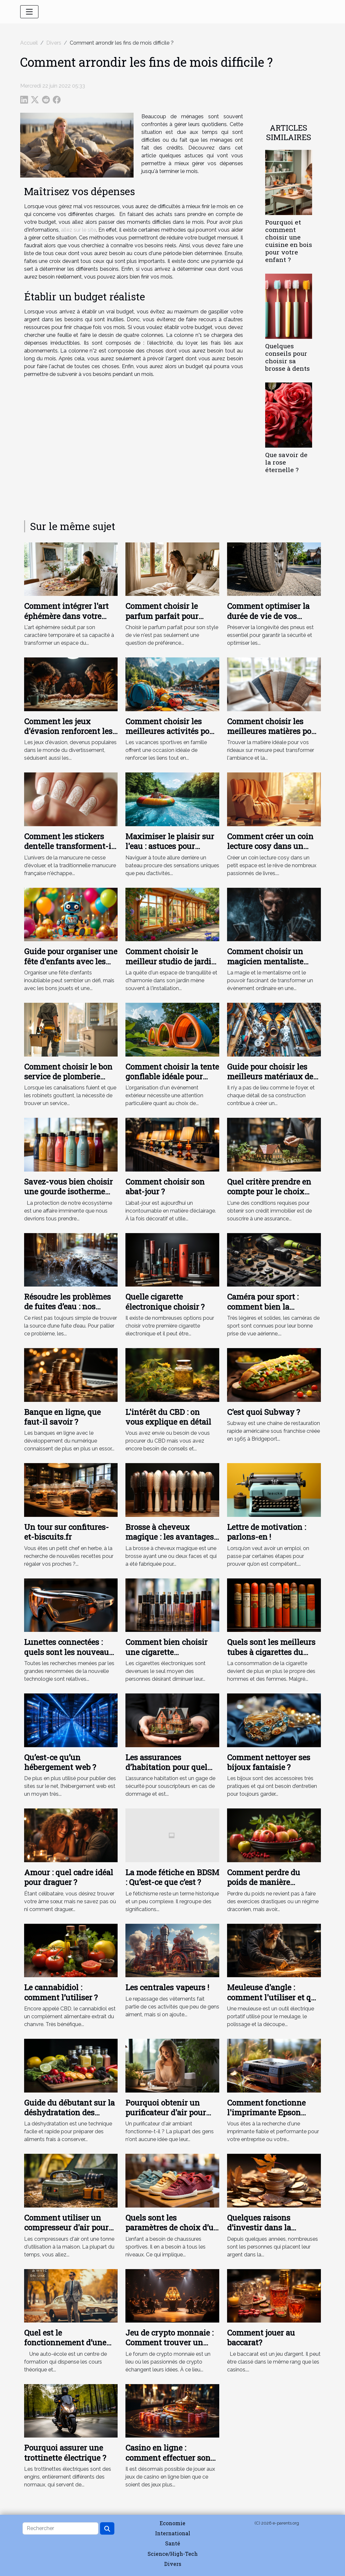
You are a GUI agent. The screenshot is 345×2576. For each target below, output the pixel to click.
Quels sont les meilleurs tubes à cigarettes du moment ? (271, 1652)
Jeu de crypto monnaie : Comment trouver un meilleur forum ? (169, 2342)
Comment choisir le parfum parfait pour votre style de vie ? (161, 616)
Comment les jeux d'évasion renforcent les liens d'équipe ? (68, 731)
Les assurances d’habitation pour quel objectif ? (166, 1767)
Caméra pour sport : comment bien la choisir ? (262, 1306)
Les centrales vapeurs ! (167, 1987)
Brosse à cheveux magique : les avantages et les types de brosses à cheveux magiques (169, 1542)
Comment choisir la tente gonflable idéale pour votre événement (172, 1076)
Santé (172, 2543)
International (172, 2533)
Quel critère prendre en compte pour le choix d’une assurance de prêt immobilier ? (270, 1196)
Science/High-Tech (173, 2553)
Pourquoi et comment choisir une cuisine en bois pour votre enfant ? (288, 241)
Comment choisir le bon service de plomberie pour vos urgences (68, 1076)
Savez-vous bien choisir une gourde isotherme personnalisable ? (68, 1191)
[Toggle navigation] (29, 11)
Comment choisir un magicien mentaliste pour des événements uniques (266, 966)
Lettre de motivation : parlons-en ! (266, 1532)
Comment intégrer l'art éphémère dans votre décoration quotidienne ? (70, 616)
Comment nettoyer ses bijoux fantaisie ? (268, 1762)
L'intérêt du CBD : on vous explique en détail (168, 1417)
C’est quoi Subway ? (263, 1412)
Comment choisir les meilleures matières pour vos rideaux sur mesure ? (273, 731)
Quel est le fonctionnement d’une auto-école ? (65, 2342)
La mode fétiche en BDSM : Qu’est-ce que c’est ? (172, 1877)
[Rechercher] (60, 2528)
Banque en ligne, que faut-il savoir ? (62, 1417)
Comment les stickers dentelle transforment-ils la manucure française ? (71, 846)
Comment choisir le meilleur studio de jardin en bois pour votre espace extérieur (171, 966)
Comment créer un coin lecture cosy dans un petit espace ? (270, 846)
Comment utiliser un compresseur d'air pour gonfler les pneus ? (66, 2227)
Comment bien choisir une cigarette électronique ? (166, 1652)
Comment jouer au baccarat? (261, 2337)
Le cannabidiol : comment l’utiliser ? (61, 1992)
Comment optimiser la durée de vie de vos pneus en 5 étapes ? (268, 616)
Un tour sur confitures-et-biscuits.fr (66, 1532)
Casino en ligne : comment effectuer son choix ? (167, 2457)
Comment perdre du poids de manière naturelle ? (263, 1882)
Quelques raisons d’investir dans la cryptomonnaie (259, 2227)
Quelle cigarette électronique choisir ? (165, 1301)
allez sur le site (78, 230)
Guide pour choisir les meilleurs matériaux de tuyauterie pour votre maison (270, 1081)
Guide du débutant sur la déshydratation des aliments (69, 2112)
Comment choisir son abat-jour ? (165, 1186)
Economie (172, 2523)
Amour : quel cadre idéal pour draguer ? (68, 1877)
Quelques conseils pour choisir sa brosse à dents (287, 357)
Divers (53, 43)
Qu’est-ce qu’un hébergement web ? (60, 1762)
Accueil (29, 43)
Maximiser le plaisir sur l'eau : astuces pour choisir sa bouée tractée (169, 846)
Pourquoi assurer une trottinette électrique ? (65, 2452)
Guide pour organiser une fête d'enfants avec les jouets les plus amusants (70, 961)
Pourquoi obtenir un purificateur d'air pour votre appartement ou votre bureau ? (165, 2117)
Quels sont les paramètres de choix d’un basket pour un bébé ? (172, 2227)
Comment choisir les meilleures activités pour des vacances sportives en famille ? (171, 736)
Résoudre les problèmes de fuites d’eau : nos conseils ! (67, 1306)
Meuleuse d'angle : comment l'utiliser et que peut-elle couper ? (273, 1997)
